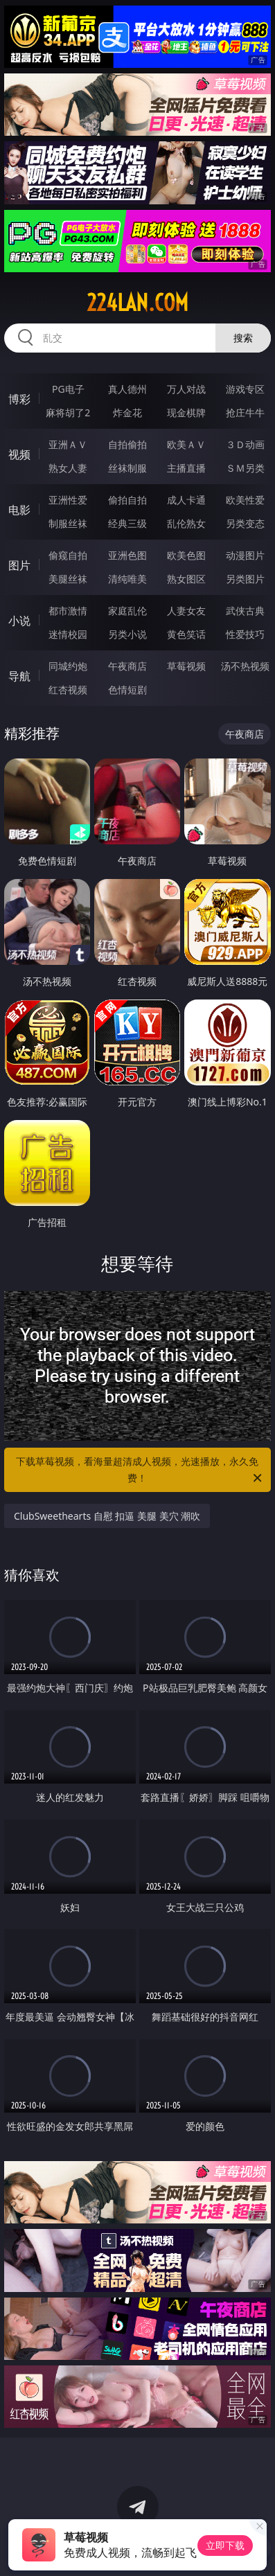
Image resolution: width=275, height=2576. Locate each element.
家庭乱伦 (127, 610)
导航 (19, 676)
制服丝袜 (67, 523)
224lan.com (137, 303)
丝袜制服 (127, 467)
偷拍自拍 (127, 499)
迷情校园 (67, 634)
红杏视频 (67, 689)
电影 (19, 509)
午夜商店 (127, 666)
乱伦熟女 (186, 523)
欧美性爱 (245, 499)
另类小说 (127, 634)
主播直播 (186, 467)
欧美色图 (186, 555)
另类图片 (245, 578)
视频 (19, 454)
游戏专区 (245, 389)
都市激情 (67, 610)
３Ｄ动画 (245, 444)
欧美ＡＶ (186, 444)
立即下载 (225, 2545)
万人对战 (186, 389)
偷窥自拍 (67, 555)
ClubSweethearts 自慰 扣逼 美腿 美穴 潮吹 (107, 1515)
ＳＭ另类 (245, 467)
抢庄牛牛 (245, 412)
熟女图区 (186, 578)
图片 (19, 565)
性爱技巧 (245, 634)
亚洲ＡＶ (67, 444)
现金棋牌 (186, 412)
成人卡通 (186, 499)
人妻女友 (186, 610)
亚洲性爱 (67, 499)
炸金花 (127, 412)
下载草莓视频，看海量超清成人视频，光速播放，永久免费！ (140, 1470)
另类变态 (245, 523)
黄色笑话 (186, 634)
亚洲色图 (127, 555)
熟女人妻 (67, 467)
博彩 (19, 399)
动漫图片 (245, 555)
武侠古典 (245, 610)
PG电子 (68, 389)
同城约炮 (67, 666)
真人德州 (127, 389)
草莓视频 (186, 666)
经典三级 (127, 523)
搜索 (243, 337)
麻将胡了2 (68, 412)
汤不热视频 (245, 666)
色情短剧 (127, 689)
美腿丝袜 (67, 578)
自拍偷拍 (127, 444)
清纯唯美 (127, 578)
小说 (19, 620)
